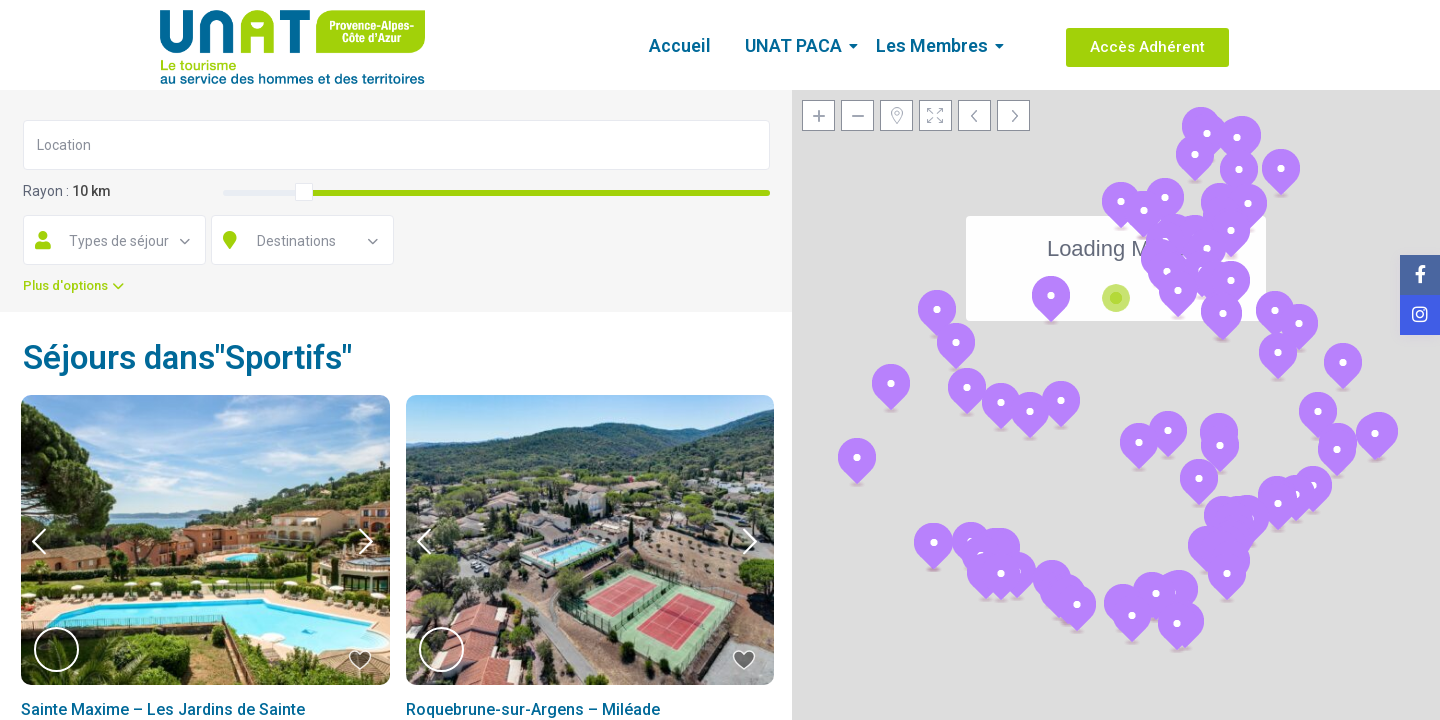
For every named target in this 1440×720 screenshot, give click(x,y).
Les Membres (935, 45)
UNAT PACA (797, 45)
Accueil (680, 45)
